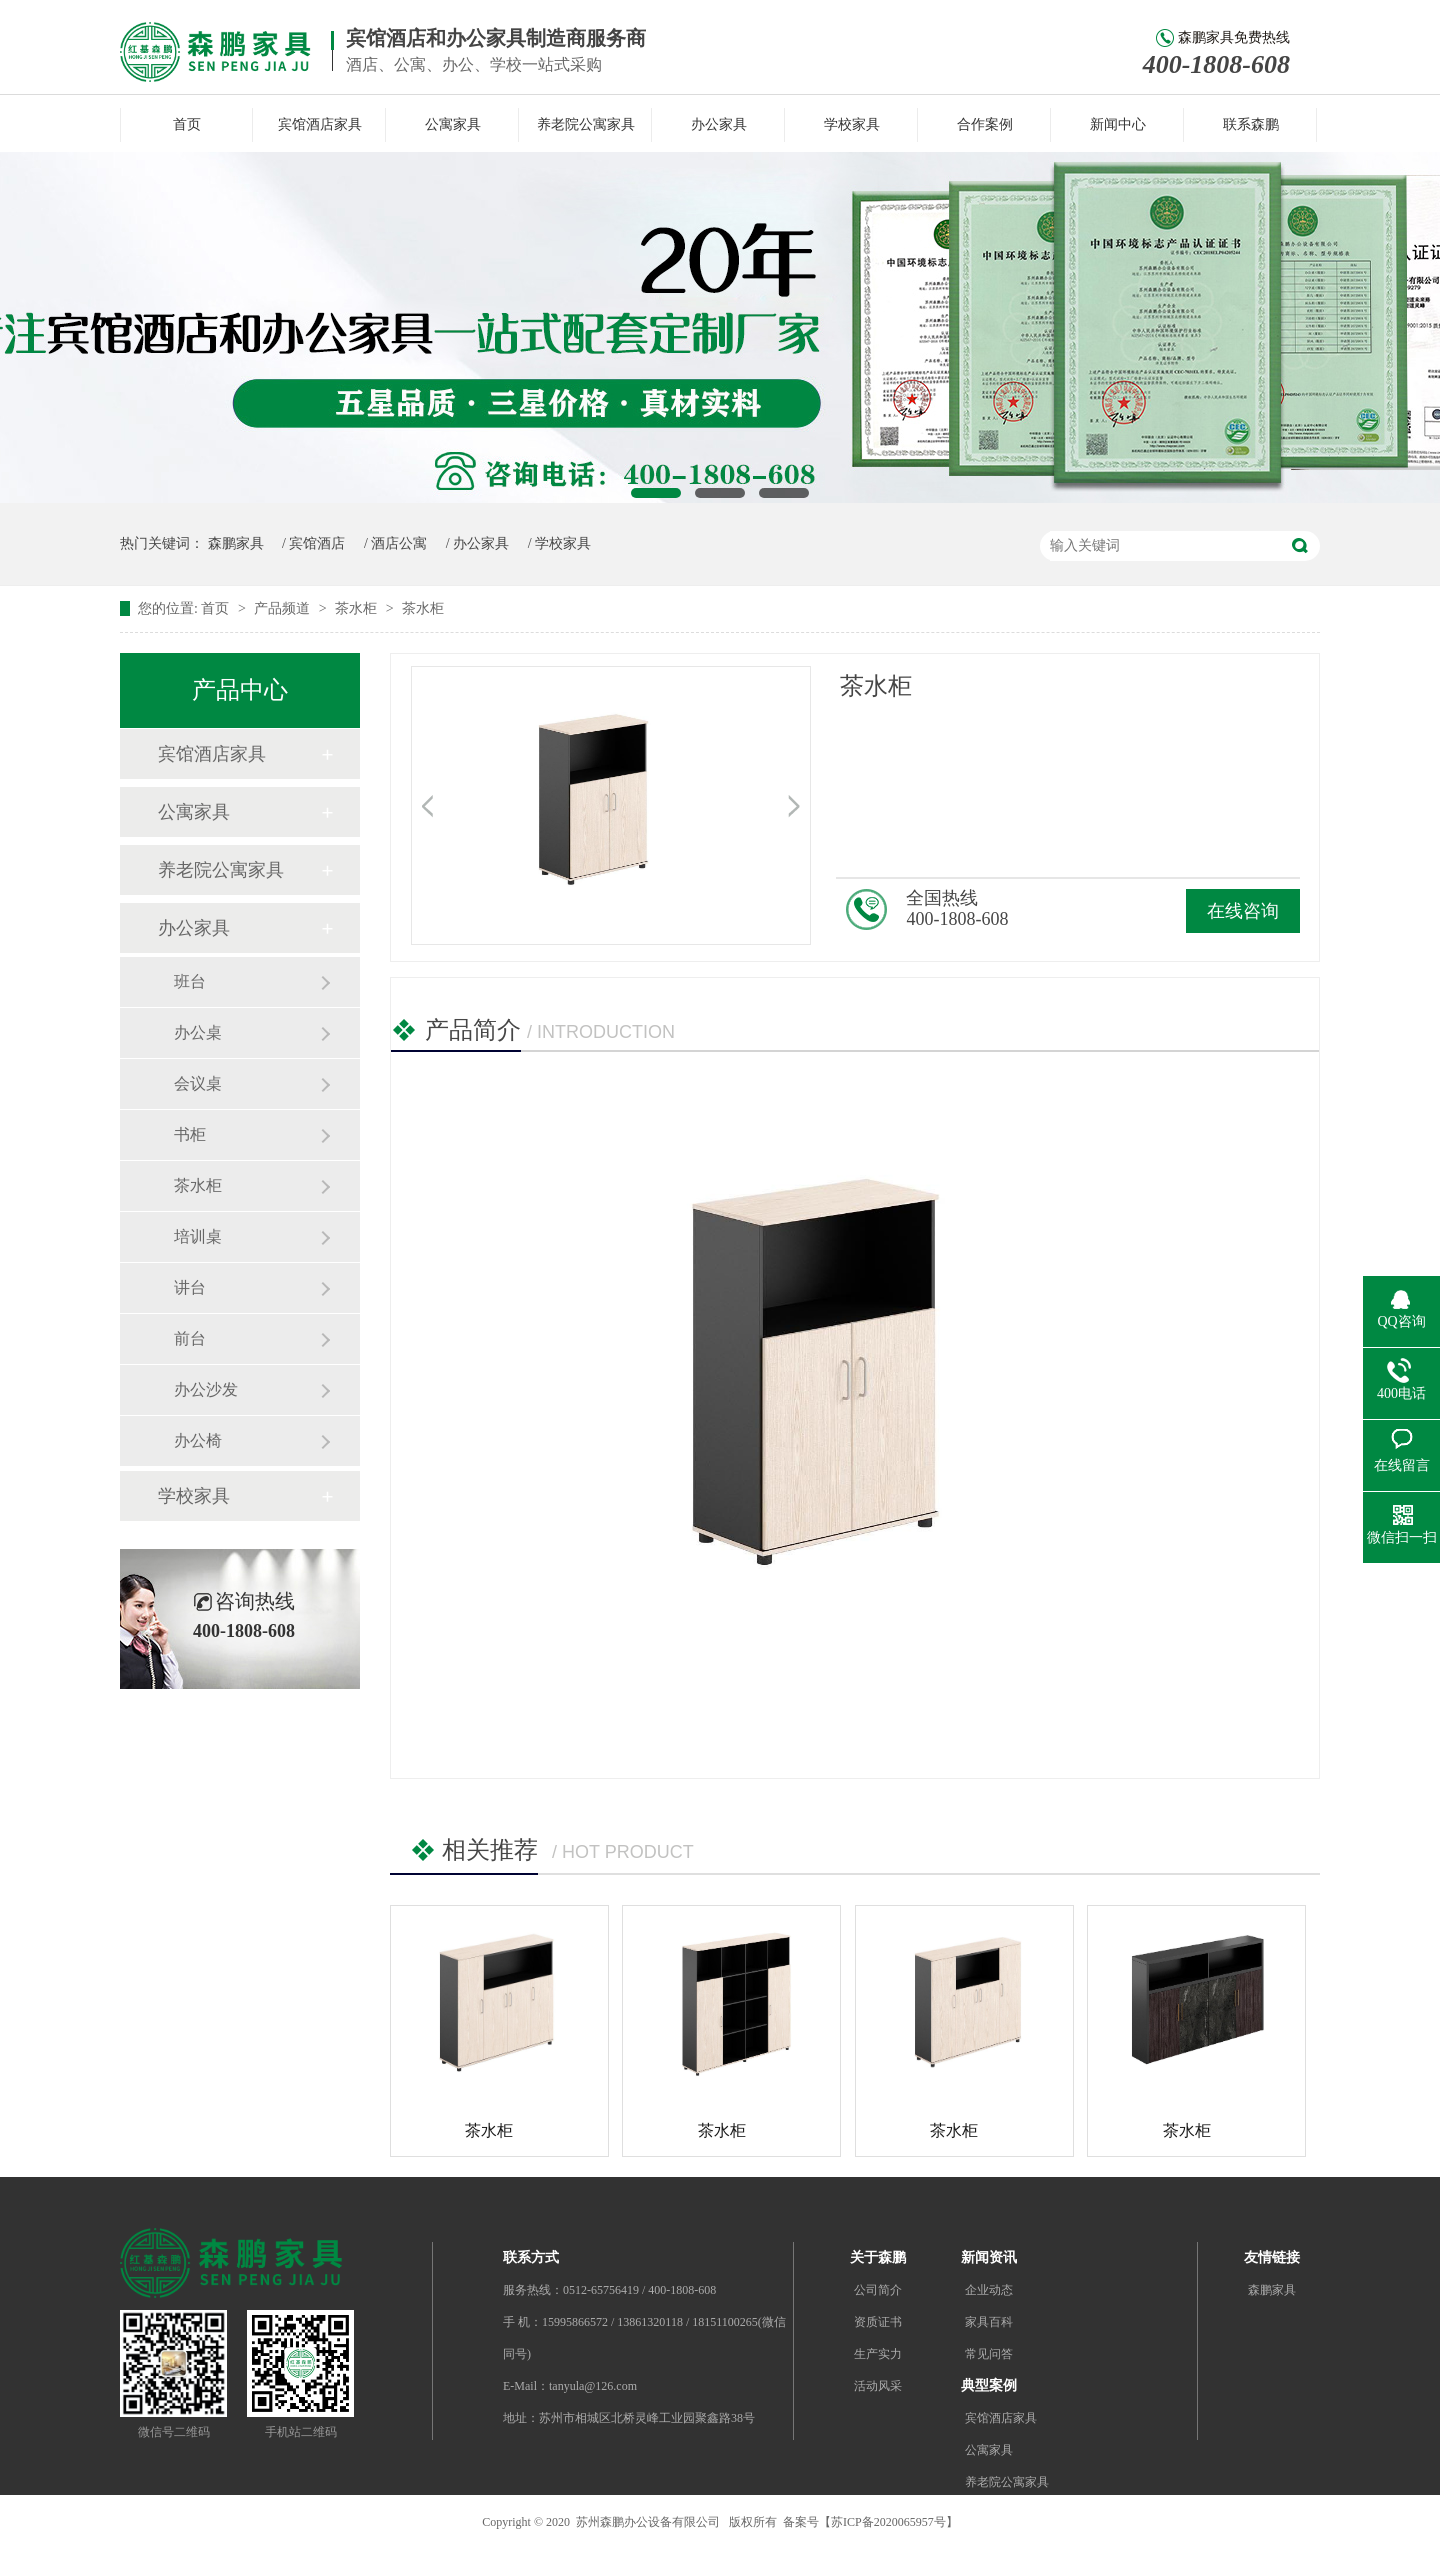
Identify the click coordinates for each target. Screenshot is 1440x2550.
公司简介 (878, 2290)
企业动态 (989, 2290)
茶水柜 (358, 608)
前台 (190, 1338)
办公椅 (198, 1440)
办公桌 (198, 1032)
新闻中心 (1118, 124)
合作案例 (985, 124)
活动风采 (878, 2386)
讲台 (190, 1287)
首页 (187, 124)
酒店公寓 (399, 543)
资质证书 (878, 2322)
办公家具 (719, 124)
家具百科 (989, 2322)
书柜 (190, 1134)
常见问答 (989, 2354)
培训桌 (198, 1236)
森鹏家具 (236, 543)
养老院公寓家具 (586, 124)
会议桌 (198, 1083)
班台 (190, 981)
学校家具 (852, 124)
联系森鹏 (1251, 124)
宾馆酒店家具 (320, 124)
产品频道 (284, 608)
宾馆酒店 (317, 543)
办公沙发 (206, 1389)
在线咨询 (1243, 911)
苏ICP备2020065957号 (888, 2522)
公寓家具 (453, 124)
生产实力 (878, 2354)
